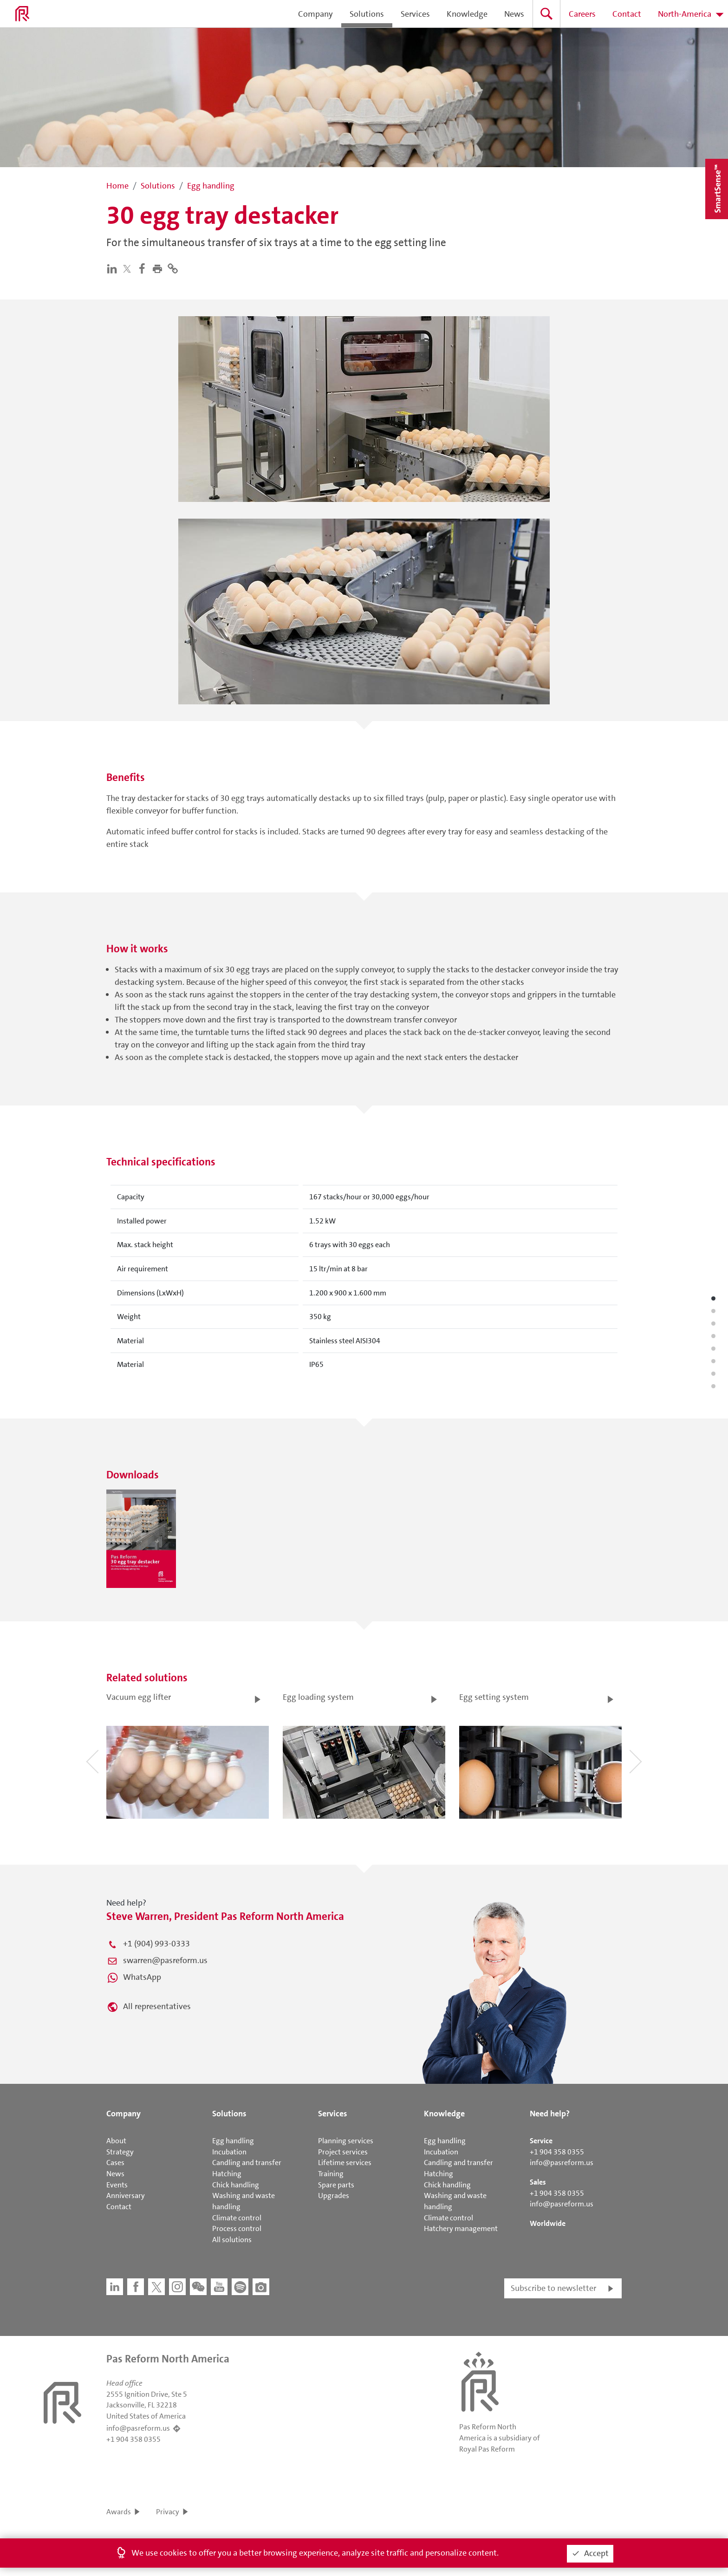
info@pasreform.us (561, 2162)
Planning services (345, 2141)
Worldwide (548, 2223)
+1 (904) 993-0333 (156, 1943)
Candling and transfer (246, 2162)
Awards (118, 2512)
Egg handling (233, 2141)
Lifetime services (344, 2162)
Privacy (167, 2512)
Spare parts (336, 2185)
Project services (343, 2152)
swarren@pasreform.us (165, 1960)
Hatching (226, 2174)
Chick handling (235, 2185)
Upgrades (333, 2195)
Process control (236, 2228)
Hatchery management (461, 2228)
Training (331, 2174)
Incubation (229, 2152)
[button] (159, 267)
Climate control (236, 2218)
